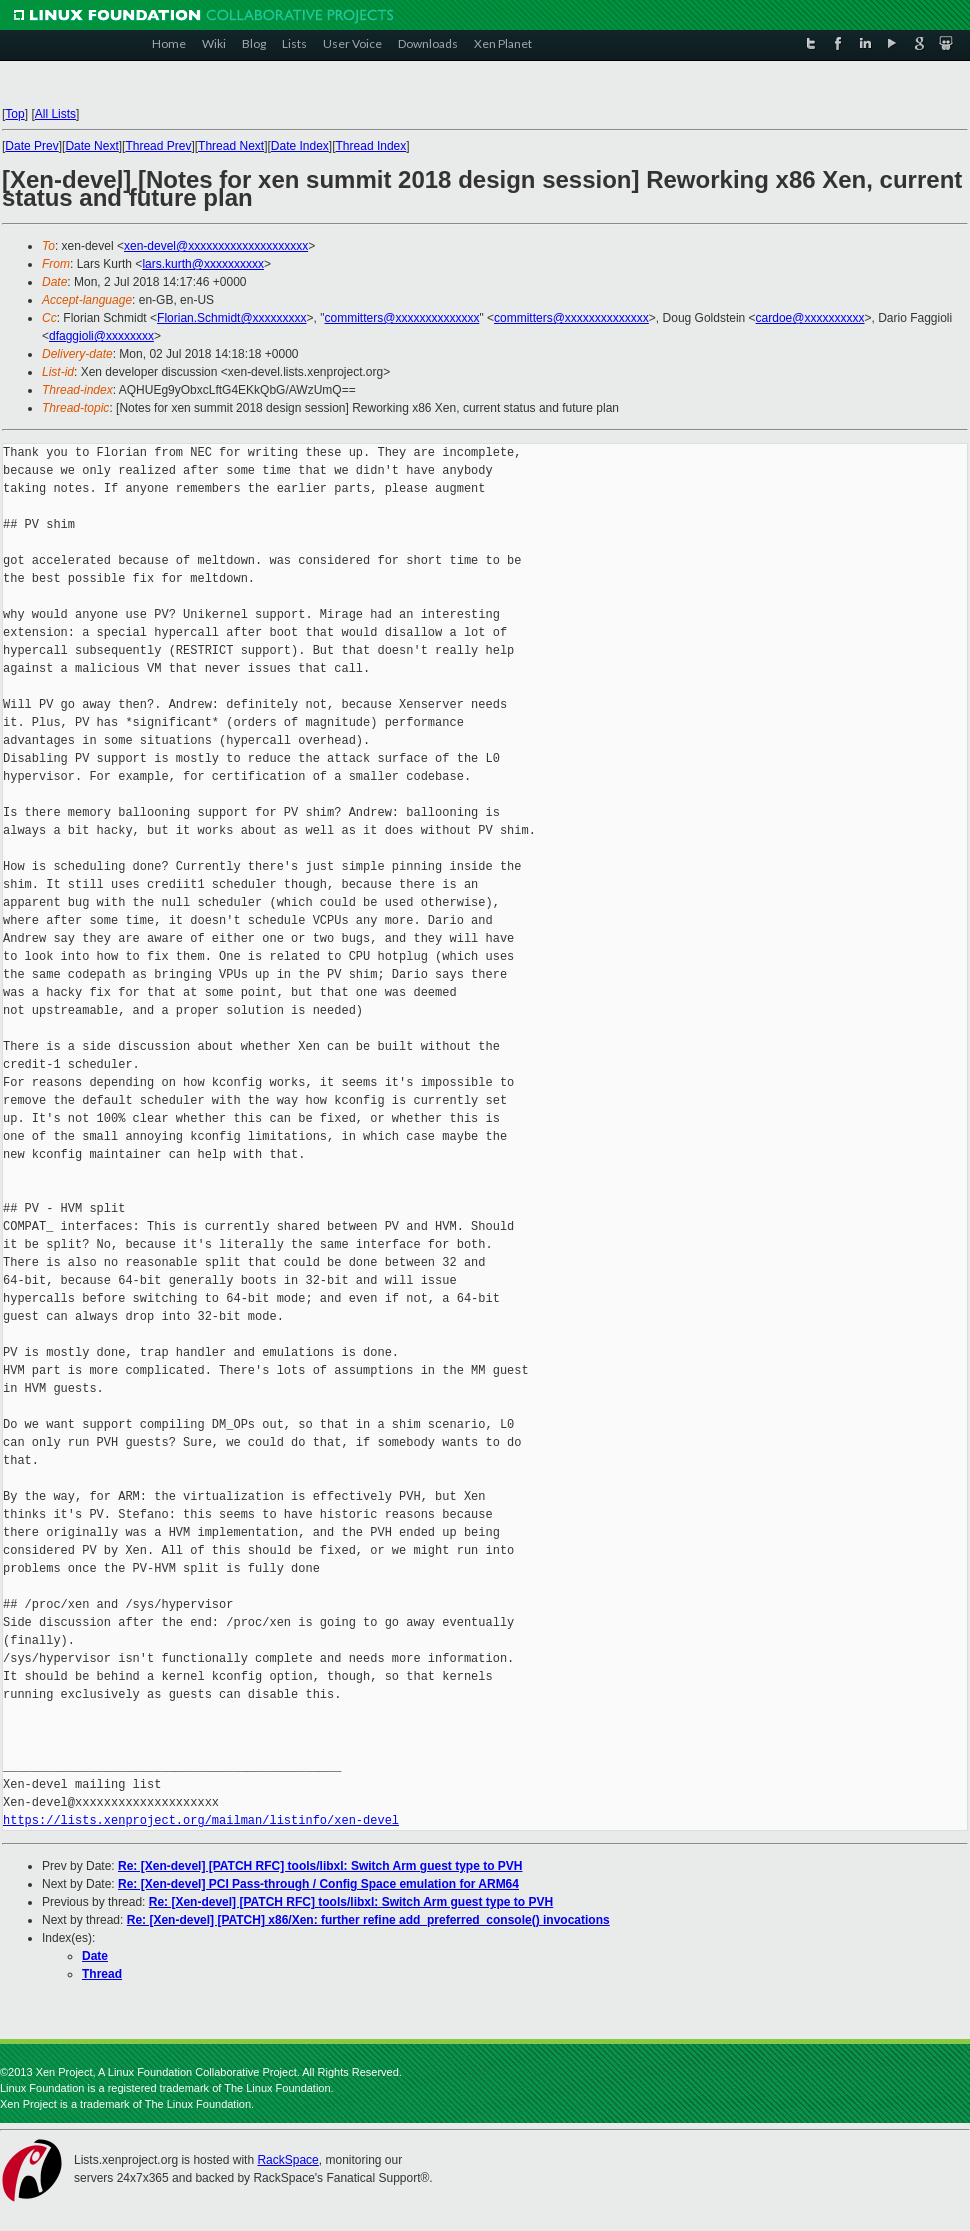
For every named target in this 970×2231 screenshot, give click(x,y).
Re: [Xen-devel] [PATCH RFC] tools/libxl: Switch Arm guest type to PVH (320, 1866)
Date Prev (31, 146)
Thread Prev (158, 146)
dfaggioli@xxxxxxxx (101, 336)
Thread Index (371, 146)
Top (14, 114)
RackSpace (287, 2160)
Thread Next (231, 146)
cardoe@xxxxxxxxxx (810, 318)
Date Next (91, 146)
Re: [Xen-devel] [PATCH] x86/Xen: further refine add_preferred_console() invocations (368, 1920)
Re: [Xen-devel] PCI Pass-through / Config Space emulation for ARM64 (318, 1884)
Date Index (300, 146)
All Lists (55, 114)
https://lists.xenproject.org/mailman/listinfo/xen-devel (201, 1820)
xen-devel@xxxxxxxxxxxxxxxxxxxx (216, 246)
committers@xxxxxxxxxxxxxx (402, 318)
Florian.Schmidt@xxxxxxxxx (232, 318)
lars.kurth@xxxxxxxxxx (203, 264)
